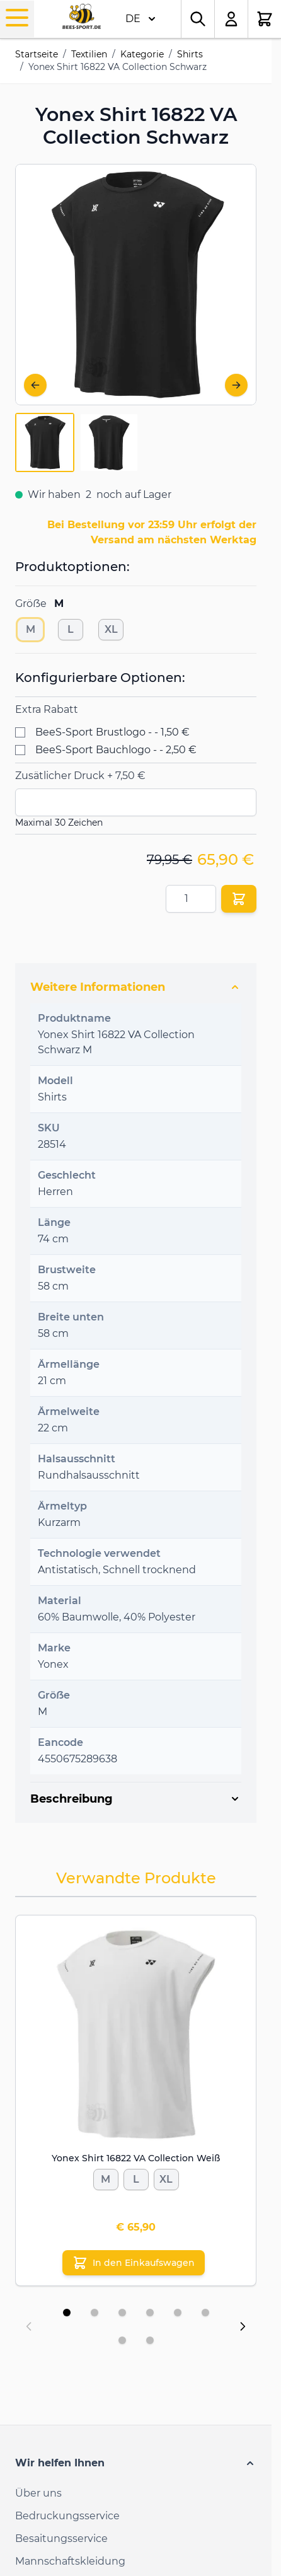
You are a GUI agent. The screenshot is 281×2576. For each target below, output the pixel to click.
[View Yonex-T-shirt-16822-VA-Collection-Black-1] (44, 442)
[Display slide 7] (122, 2340)
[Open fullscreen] (135, 284)
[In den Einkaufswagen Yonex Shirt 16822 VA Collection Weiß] (133, 2262)
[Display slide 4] (150, 2312)
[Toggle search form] (198, 19)
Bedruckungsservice (67, 2516)
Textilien (89, 54)
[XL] (111, 627)
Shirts (190, 54)
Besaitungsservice (61, 2538)
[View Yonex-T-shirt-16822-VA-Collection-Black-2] (109, 442)
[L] (71, 627)
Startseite (36, 54)
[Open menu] (17, 18)
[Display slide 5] (178, 2312)
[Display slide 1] (67, 2312)
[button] (135, 2463)
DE (140, 19)
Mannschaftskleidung (70, 2561)
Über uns (38, 2493)
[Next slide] (242, 2326)
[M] (30, 627)
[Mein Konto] (231, 19)
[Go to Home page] (81, 17)
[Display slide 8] (150, 2340)
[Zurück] (35, 385)
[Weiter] (236, 385)
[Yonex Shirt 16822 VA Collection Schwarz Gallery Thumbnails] (77, 442)
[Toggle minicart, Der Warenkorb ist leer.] (264, 19)
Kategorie (142, 54)
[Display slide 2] (94, 2312)
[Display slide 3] (122, 2312)
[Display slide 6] (205, 2312)
